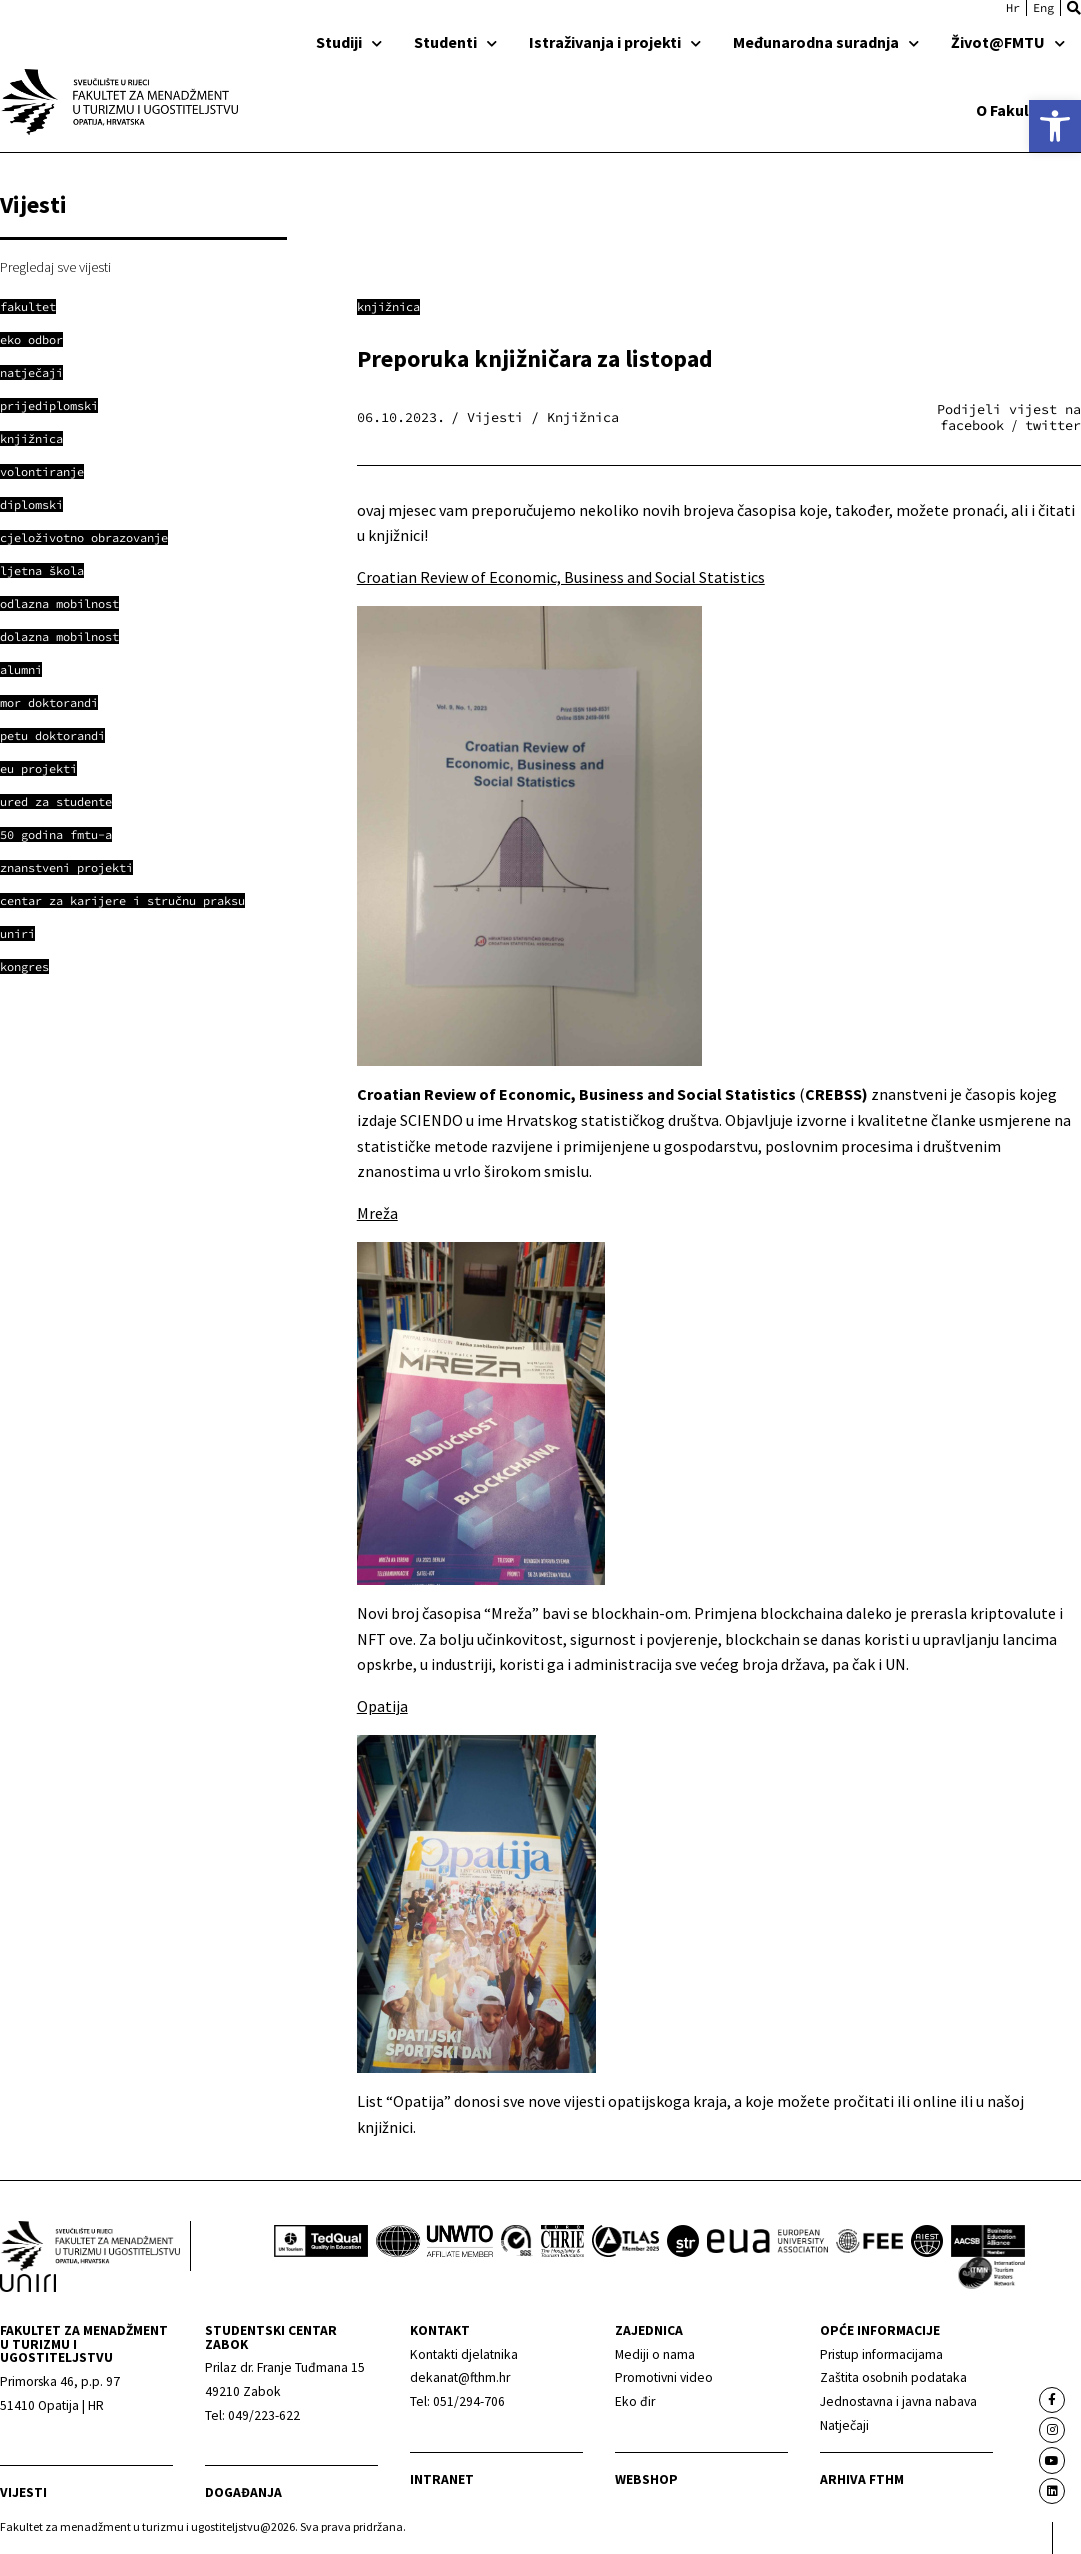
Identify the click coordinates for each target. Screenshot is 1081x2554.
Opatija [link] (382, 1706)
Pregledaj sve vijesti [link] (55, 267)
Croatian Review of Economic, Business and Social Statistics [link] (561, 577)
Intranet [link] (442, 2479)
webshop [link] (646, 2479)
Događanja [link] (243, 2492)
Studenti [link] (455, 42)
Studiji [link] (349, 42)
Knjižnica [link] (388, 306)
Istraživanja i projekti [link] (615, 42)
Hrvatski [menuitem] (1013, 8)
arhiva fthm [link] (862, 2479)
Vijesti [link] (23, 2492)
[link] (1055, 126)
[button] (1074, 8)
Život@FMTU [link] (1008, 42)
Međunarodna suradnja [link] (826, 42)
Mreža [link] (377, 1213)
